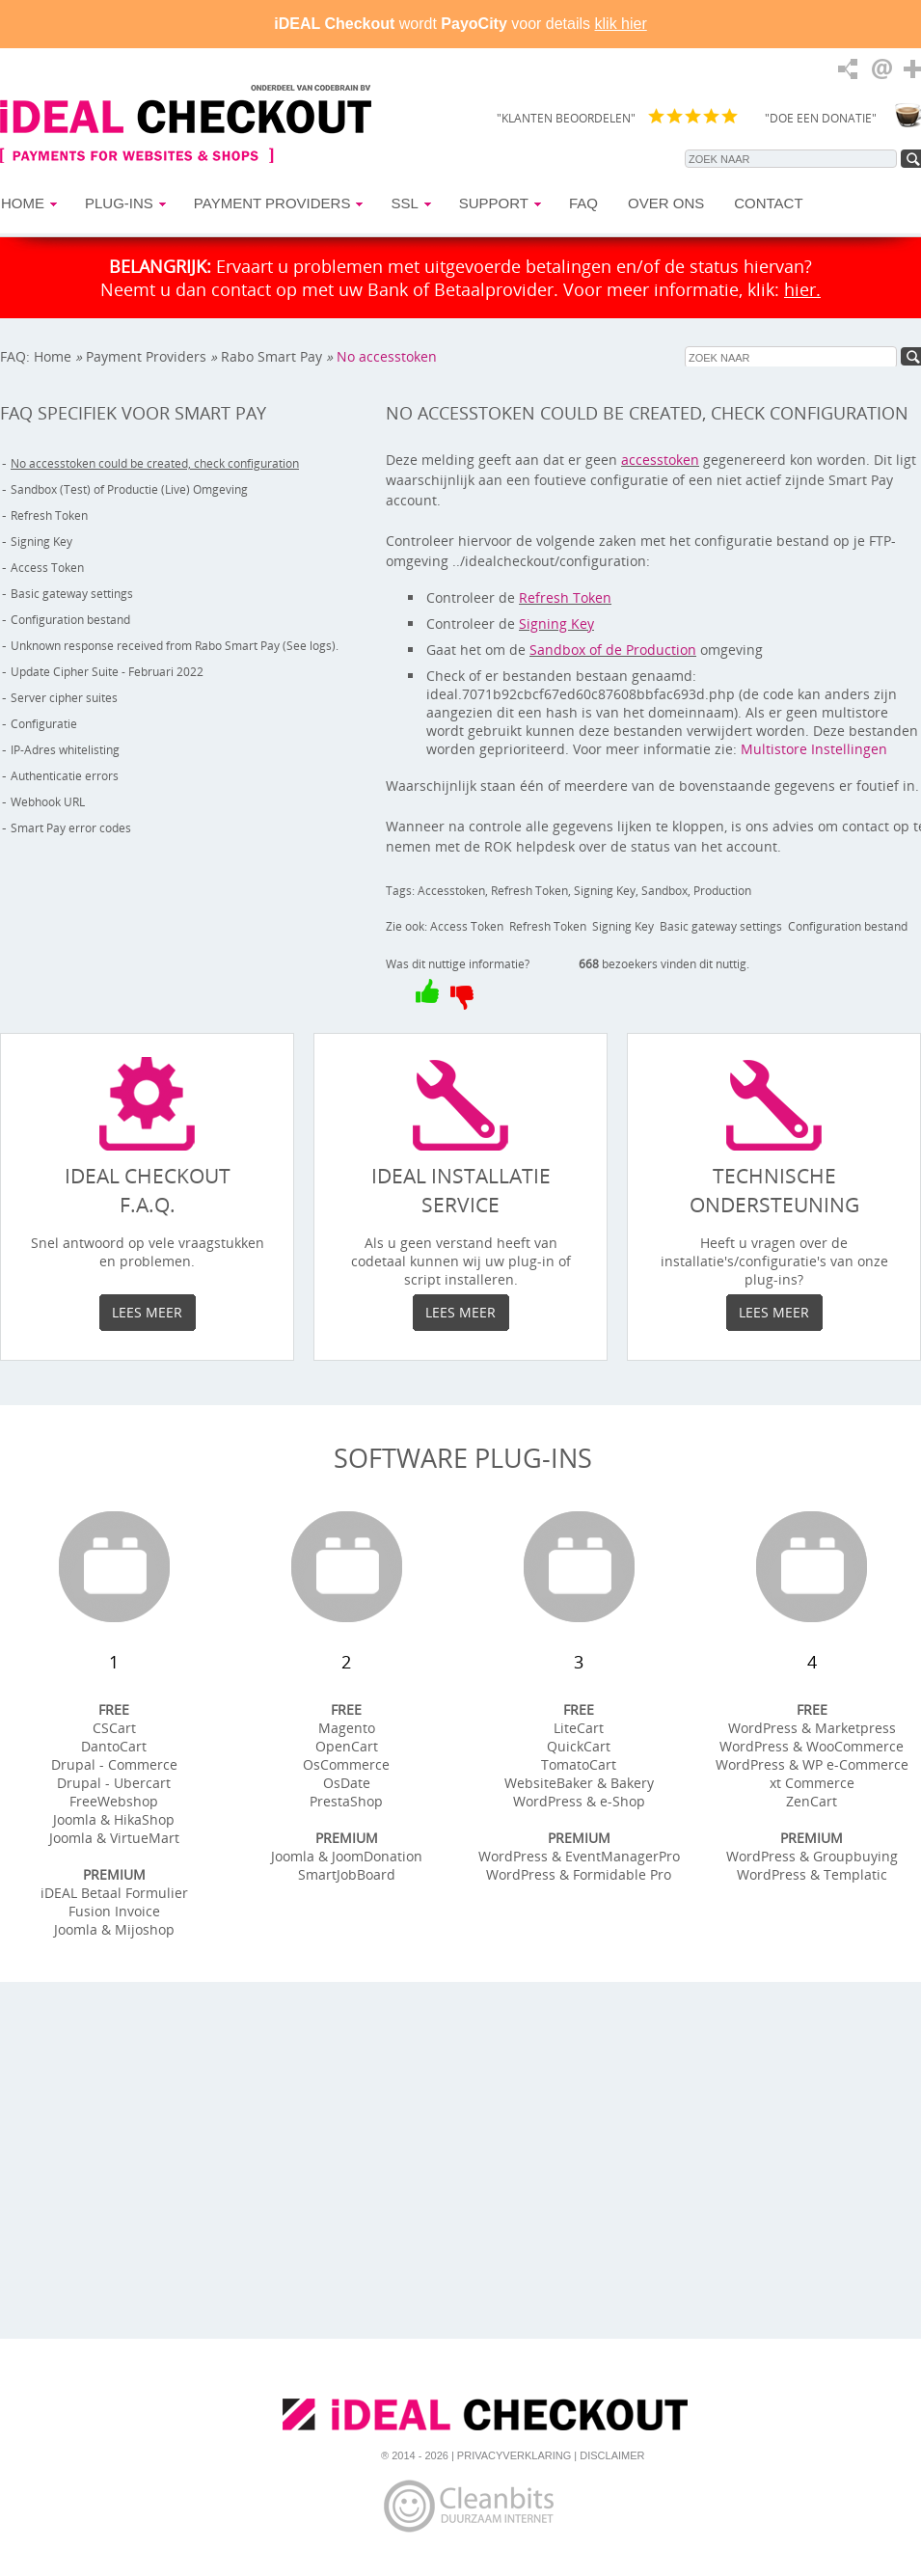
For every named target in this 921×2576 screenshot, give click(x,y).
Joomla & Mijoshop (114, 1929)
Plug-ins (119, 203)
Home (22, 203)
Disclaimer (612, 2455)
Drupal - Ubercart (114, 1783)
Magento (346, 1728)
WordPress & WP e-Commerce (812, 1764)
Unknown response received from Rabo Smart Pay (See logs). (175, 645)
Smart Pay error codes (71, 828)
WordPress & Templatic (812, 1874)
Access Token (47, 567)
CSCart (114, 1728)
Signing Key (41, 541)
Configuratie (44, 724)
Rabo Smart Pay (271, 356)
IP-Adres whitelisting (65, 750)
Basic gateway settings (72, 593)
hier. (802, 289)
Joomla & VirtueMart (114, 1838)
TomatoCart (578, 1764)
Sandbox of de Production (612, 649)
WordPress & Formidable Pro (578, 1874)
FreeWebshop (113, 1801)
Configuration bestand (70, 619)
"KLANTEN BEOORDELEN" (566, 118)
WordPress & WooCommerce (811, 1746)
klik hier (621, 23)
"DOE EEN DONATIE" (821, 118)
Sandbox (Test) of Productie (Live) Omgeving (129, 489)
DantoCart (114, 1746)
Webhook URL (48, 802)
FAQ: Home (35, 356)
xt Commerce (812, 1783)
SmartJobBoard (346, 1874)
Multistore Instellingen (814, 749)
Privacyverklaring (514, 2455)
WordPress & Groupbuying (812, 1856)
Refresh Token (49, 515)
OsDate (346, 1783)
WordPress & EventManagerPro (579, 1856)
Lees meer (147, 1312)
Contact (768, 203)
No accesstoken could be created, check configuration (218, 365)
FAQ (583, 203)
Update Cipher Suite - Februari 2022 (107, 672)
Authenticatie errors (65, 776)
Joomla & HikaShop (114, 1819)
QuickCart (578, 1746)
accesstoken (660, 459)
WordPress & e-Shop (579, 1801)
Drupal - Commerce (114, 1764)
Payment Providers (272, 203)
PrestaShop (346, 1801)
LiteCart (579, 1728)
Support (493, 203)
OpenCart (346, 1746)
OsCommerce (346, 1764)
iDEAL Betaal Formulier (114, 1893)
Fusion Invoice (114, 1911)
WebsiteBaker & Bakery (579, 1783)
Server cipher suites (64, 698)
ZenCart (811, 1801)
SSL (404, 203)
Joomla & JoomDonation (346, 1856)
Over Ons (666, 203)
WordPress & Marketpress (812, 1728)
